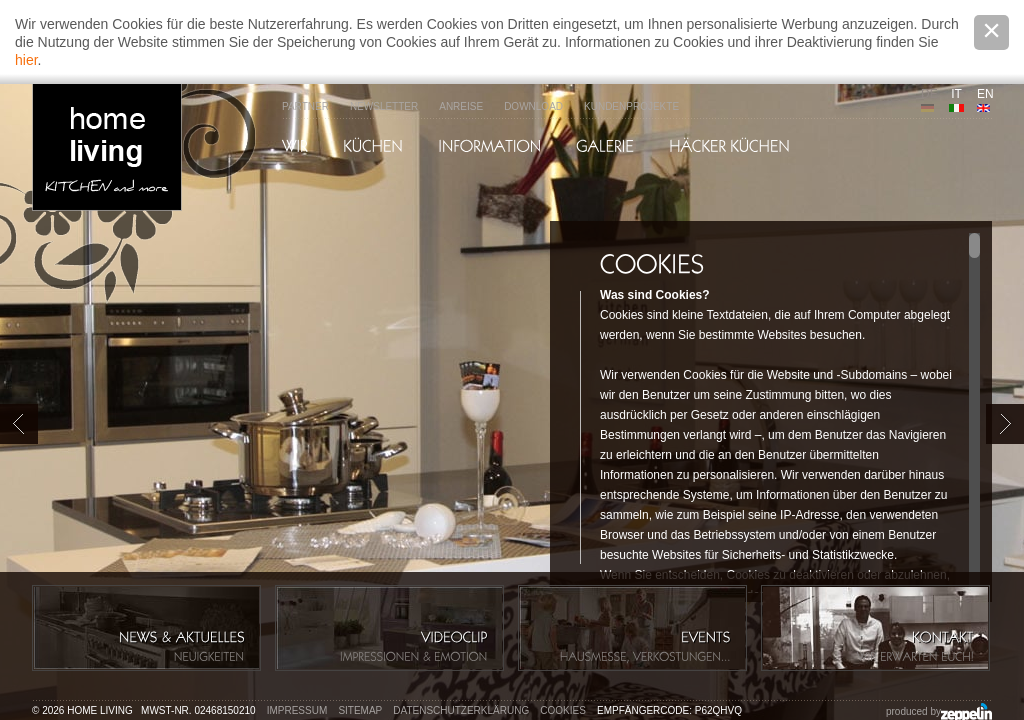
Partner (305, 106)
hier (26, 60)
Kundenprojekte (631, 106)
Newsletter (384, 106)
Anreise (461, 106)
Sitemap (360, 710)
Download (533, 106)
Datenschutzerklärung (461, 710)
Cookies (563, 710)
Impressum (297, 710)
